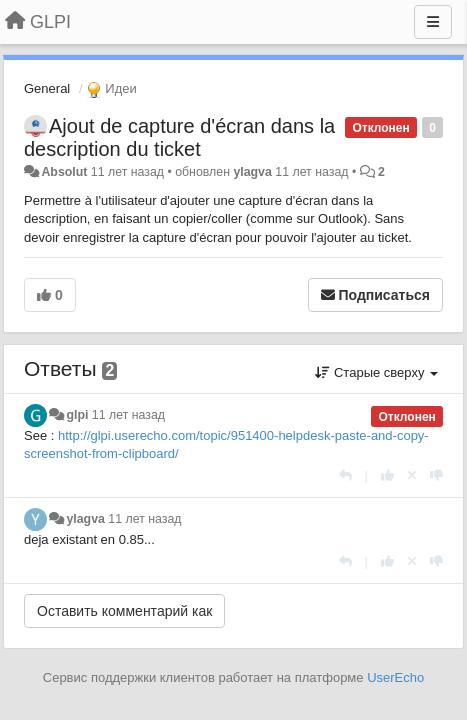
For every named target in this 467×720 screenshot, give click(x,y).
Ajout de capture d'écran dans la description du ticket (179, 137)
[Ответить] (345, 475)
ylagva (252, 172)
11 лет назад (128, 415)
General (47, 88)
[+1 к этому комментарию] (387, 475)
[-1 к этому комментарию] (436, 475)
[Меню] (433, 22)
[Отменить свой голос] (412, 475)
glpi (77, 415)
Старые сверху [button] (376, 372)
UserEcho (395, 677)
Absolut (64, 172)
